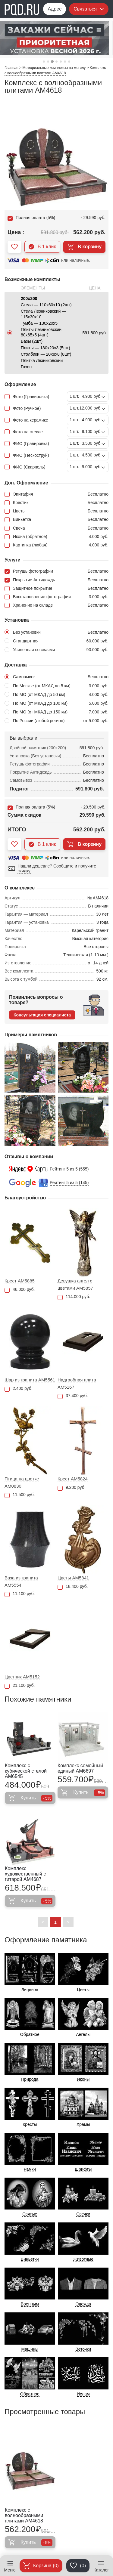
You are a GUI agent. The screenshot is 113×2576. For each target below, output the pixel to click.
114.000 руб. (74, 1297)
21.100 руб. (20, 1685)
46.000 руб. (20, 1289)
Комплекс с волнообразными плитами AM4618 (24, 2515)
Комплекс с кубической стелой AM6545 (26, 1771)
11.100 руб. (20, 1594)
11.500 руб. (20, 1495)
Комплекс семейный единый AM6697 (80, 1768)
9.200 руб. (72, 1487)
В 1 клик (42, 246)
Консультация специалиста (42, 1015)
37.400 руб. (73, 1396)
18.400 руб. (73, 1586)
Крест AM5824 (73, 1478)
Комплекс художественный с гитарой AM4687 (25, 1874)
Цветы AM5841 (73, 1577)
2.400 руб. (19, 1388)
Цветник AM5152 (22, 1676)
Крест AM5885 (20, 1280)
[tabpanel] (56, 38)
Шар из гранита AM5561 (30, 1379)
